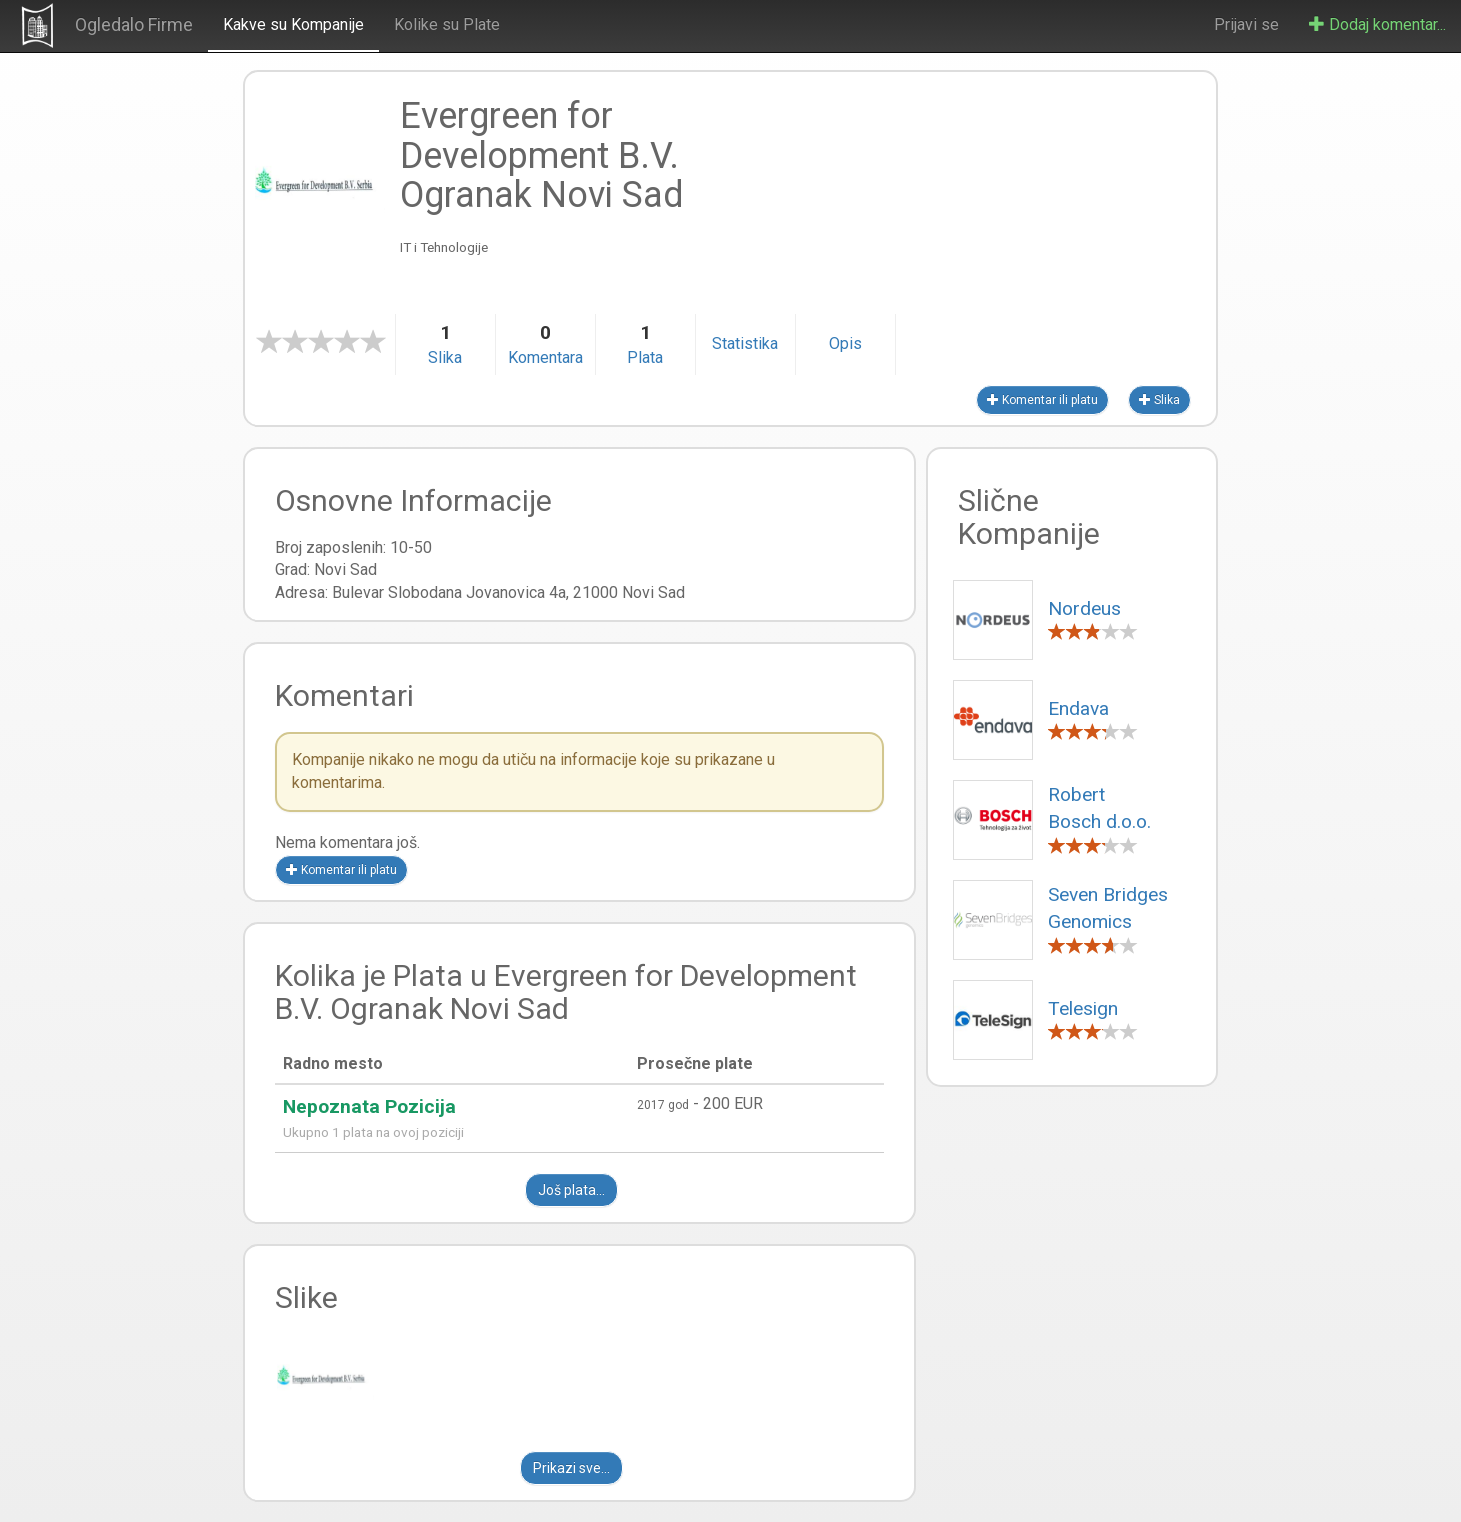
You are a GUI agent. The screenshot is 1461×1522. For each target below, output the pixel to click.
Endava (1078, 708)
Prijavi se (1246, 24)
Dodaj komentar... (1377, 24)
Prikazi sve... (571, 1468)
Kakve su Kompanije (293, 24)
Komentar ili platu (1042, 400)
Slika (1159, 400)
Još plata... (571, 1190)
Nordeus (1084, 608)
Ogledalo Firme (134, 24)
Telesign (1083, 1008)
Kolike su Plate (447, 24)
